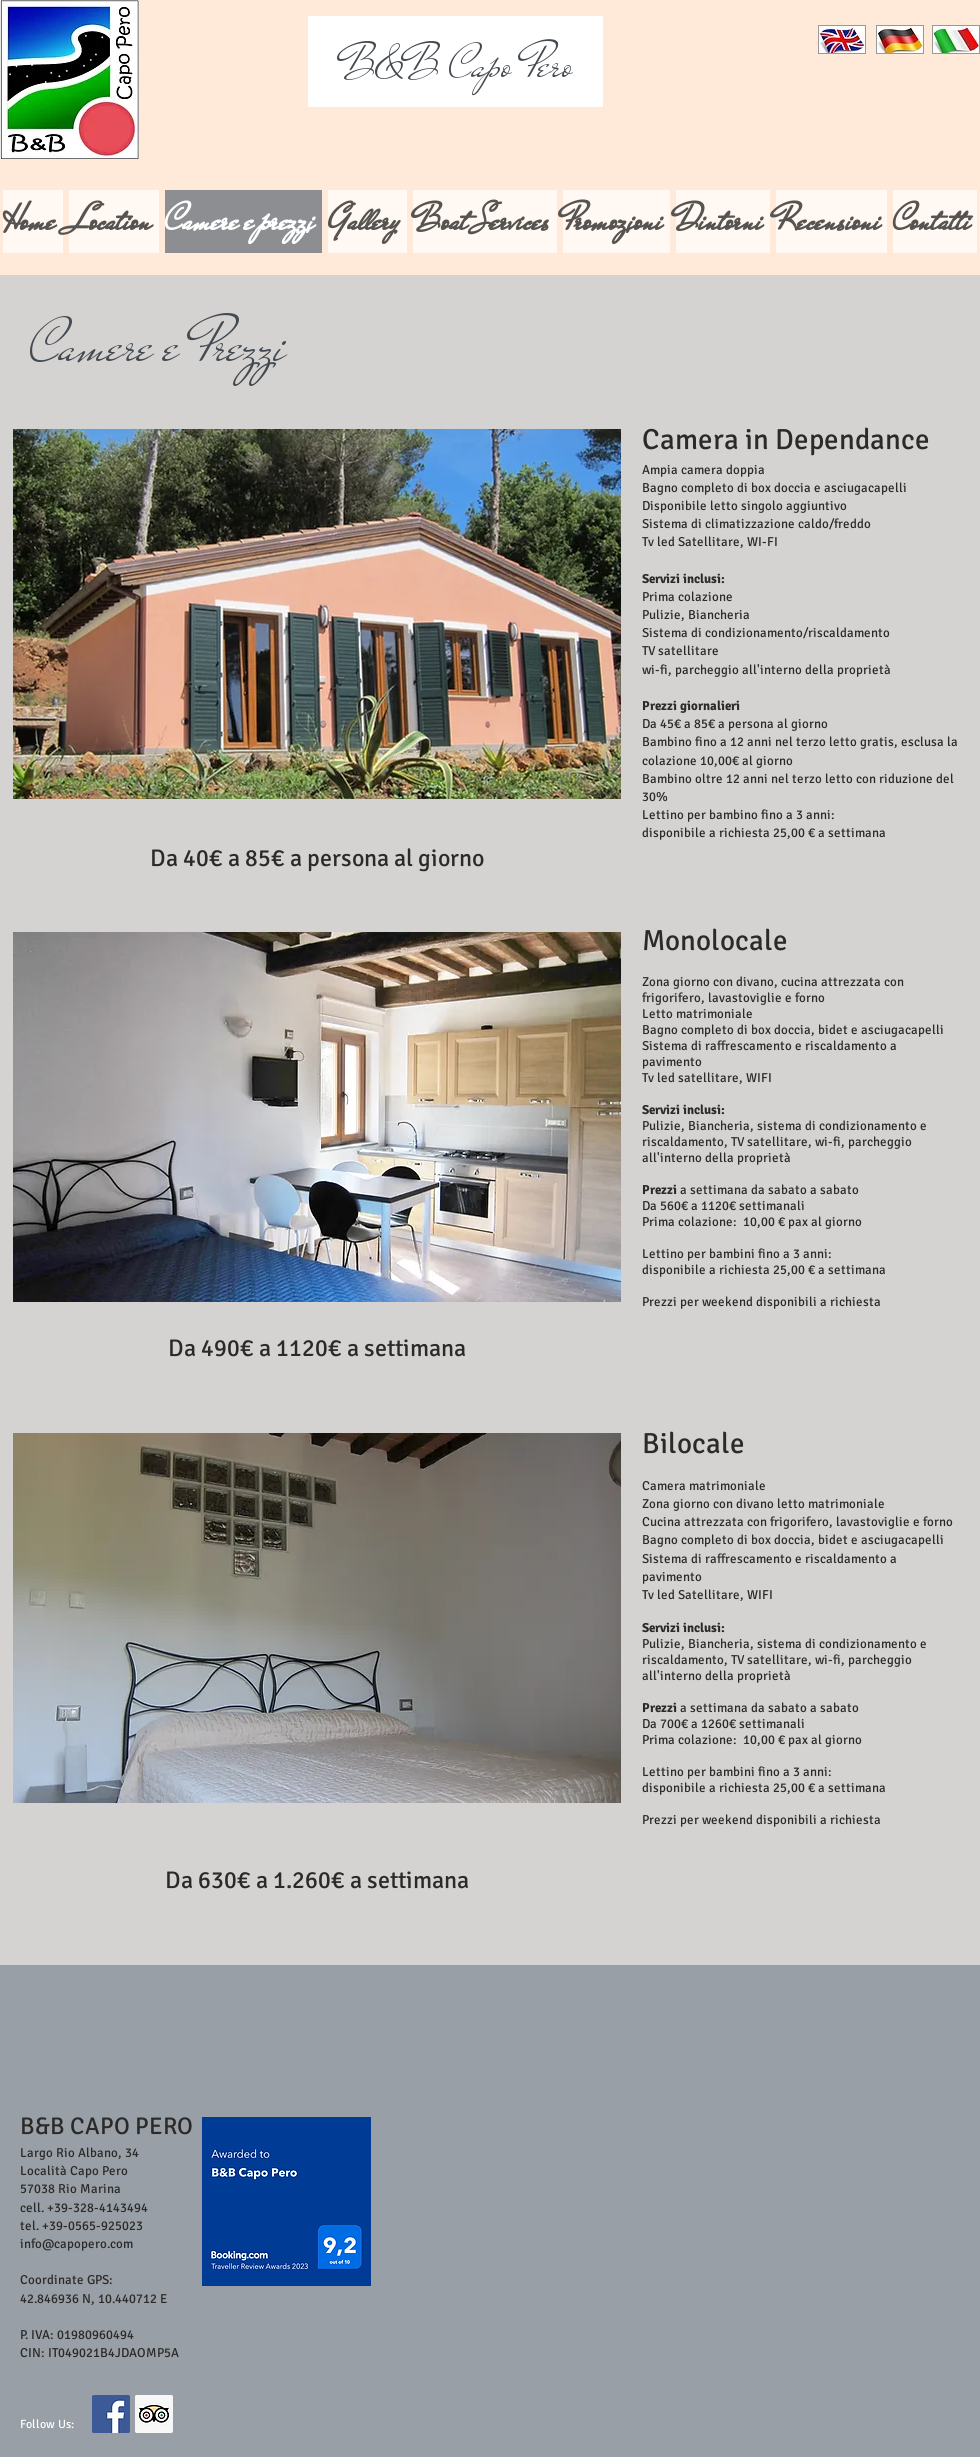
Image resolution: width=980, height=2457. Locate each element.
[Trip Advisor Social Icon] (154, 2414)
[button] (317, 614)
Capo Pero (456, 65)
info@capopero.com (76, 2244)
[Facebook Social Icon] (111, 2414)
